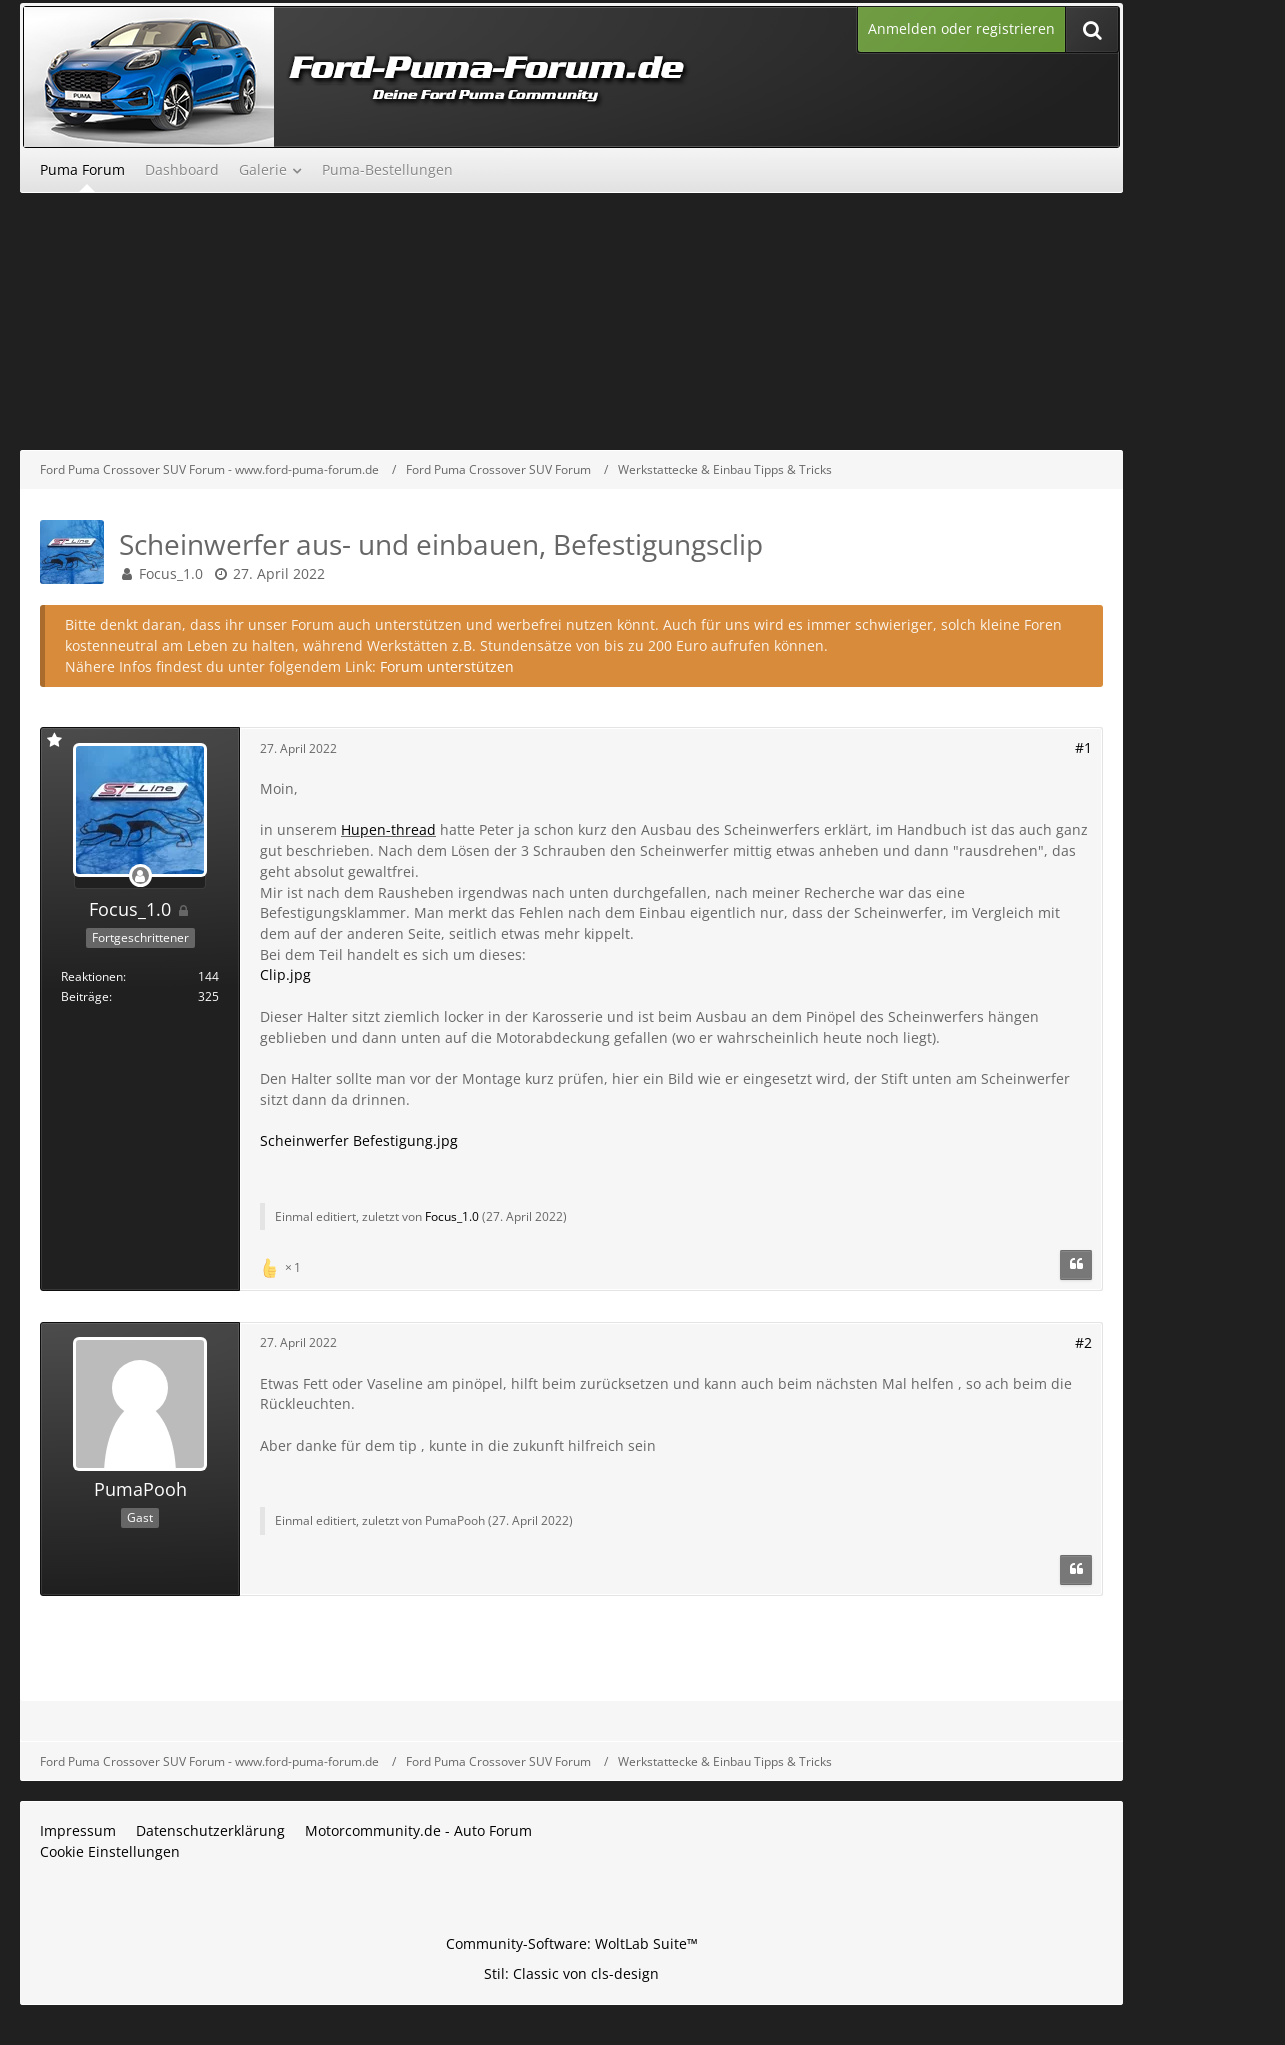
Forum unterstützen (447, 666)
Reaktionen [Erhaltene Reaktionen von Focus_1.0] (92, 976)
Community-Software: (572, 1943)
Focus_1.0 (171, 573)
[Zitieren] (1076, 1265)
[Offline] (140, 876)
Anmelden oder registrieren (961, 28)
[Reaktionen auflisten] (283, 1265)
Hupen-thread (388, 829)
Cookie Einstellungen (110, 1851)
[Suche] (1092, 29)
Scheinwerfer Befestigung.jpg (359, 1140)
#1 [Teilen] (1083, 747)
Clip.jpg (285, 974)
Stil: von (571, 1973)
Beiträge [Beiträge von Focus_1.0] (85, 996)
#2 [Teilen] (1083, 1342)
